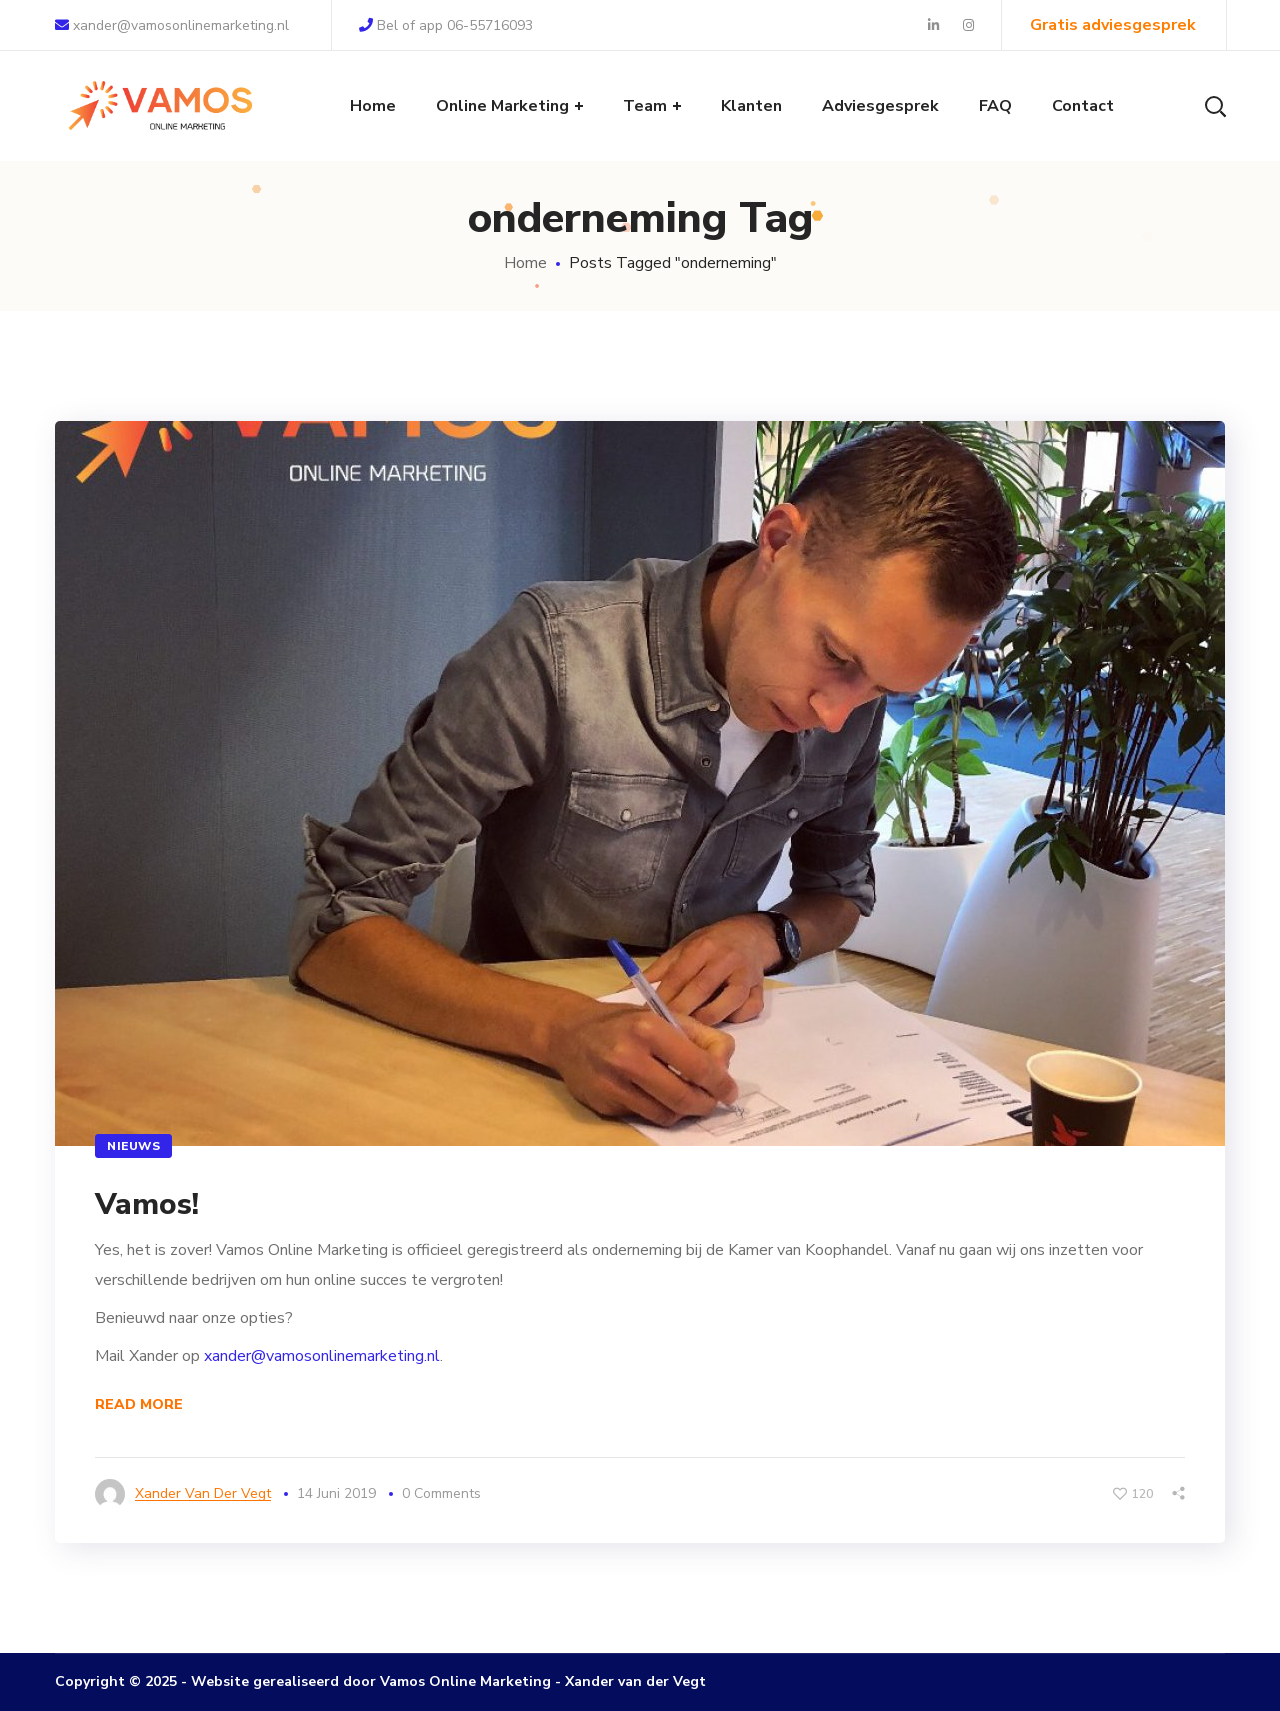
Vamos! (147, 1204)
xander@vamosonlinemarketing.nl (172, 25)
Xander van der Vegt (203, 1493)
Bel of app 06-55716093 (446, 25)
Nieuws (133, 1146)
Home (525, 263)
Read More (139, 1404)
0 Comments (441, 1493)
